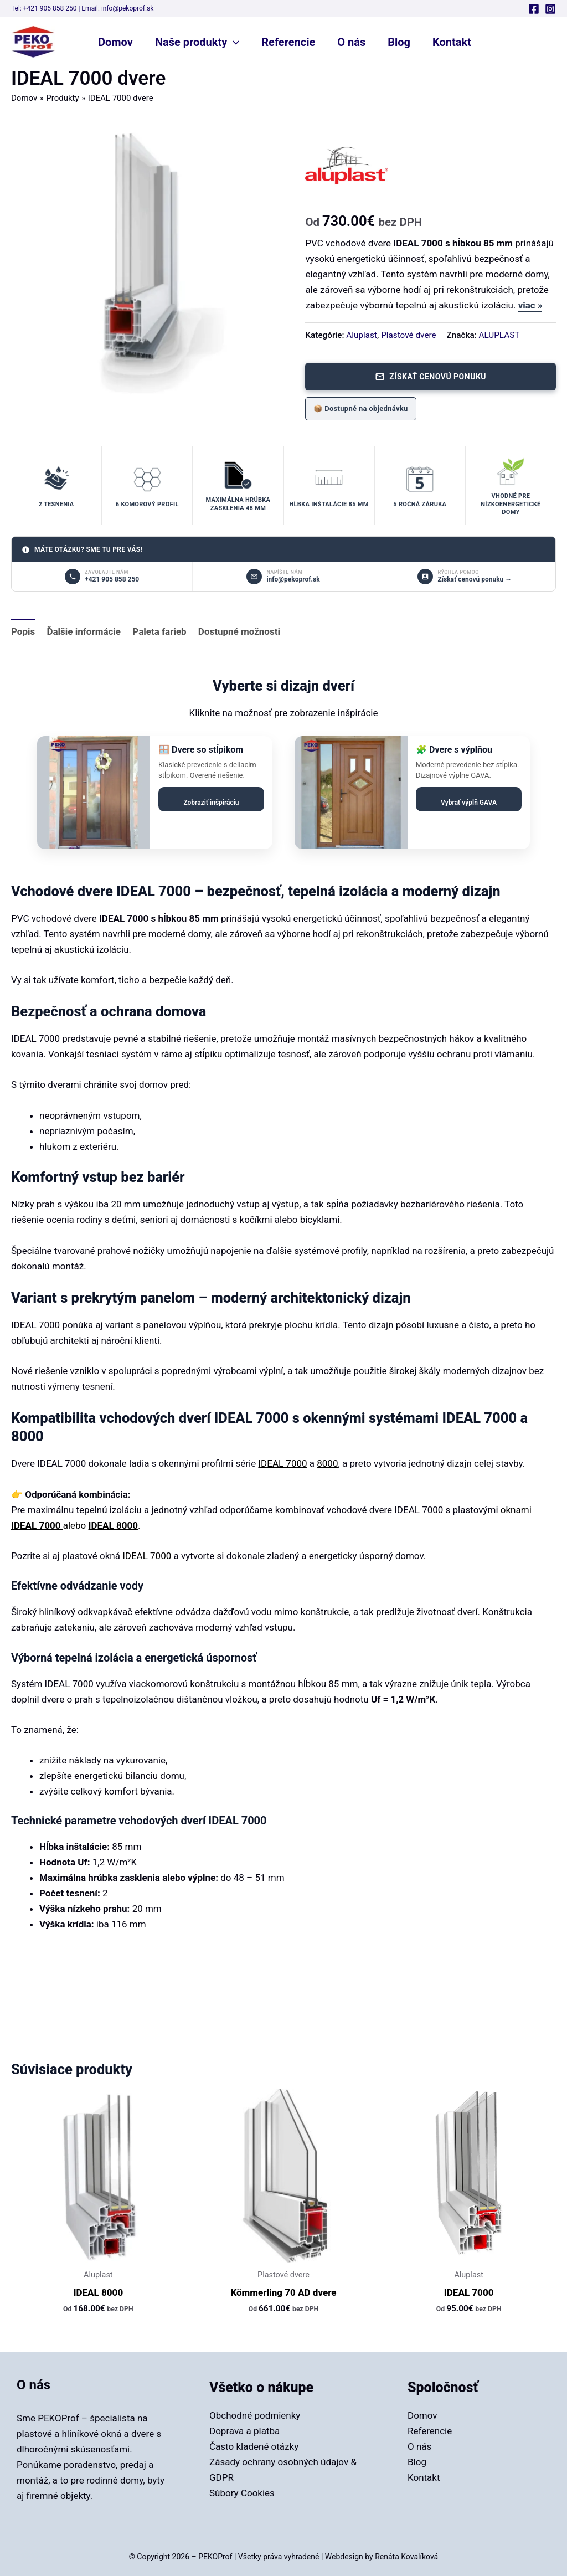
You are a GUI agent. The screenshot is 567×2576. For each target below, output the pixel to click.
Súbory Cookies (242, 2492)
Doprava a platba (244, 2430)
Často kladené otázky (253, 2446)
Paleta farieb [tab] (159, 631)
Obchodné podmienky (254, 2415)
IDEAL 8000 (113, 1525)
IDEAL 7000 (282, 1463)
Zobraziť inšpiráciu (211, 802)
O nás (351, 42)
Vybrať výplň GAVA (469, 802)
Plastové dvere (408, 335)
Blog (399, 42)
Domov (115, 42)
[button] (233, 42)
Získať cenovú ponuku (430, 377)
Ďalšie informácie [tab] (84, 631)
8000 (327, 1463)
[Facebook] (533, 8)
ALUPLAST (498, 335)
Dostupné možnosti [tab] (239, 631)
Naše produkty (197, 42)
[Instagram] (550, 8)
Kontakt (451, 42)
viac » (530, 305)
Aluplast (361, 335)
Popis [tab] (23, 631)
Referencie (288, 42)
